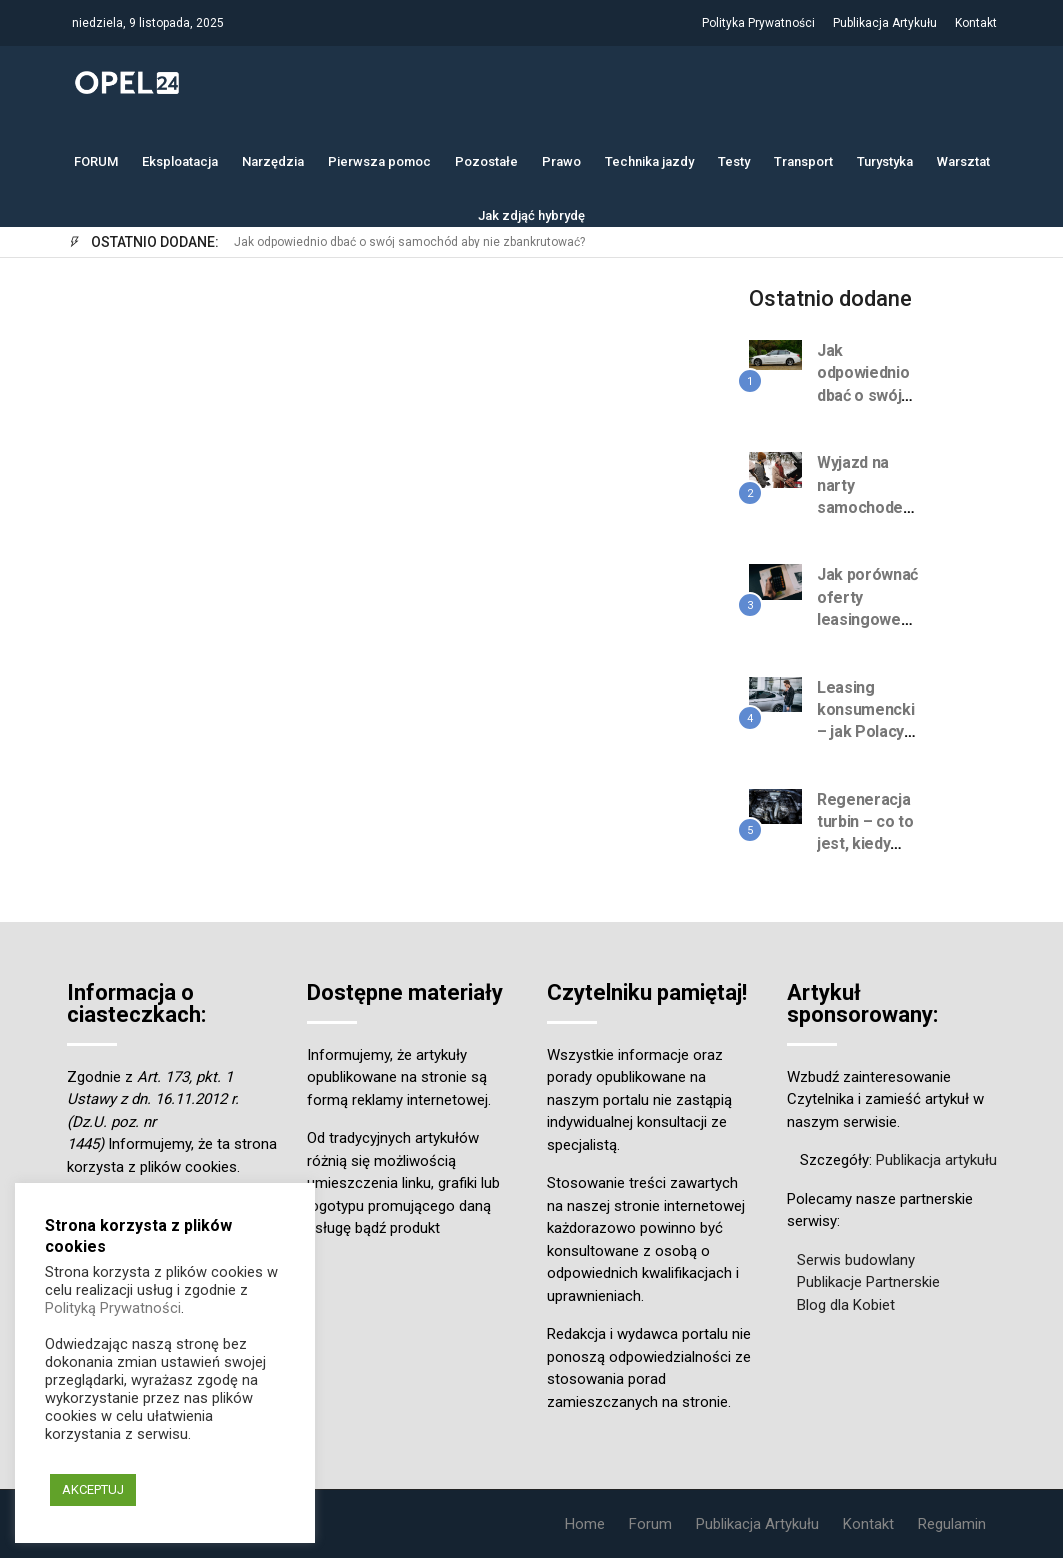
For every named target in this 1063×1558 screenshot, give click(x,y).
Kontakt (976, 23)
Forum (650, 1524)
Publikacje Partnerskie (868, 1282)
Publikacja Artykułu (885, 23)
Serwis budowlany (856, 1260)
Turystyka (885, 159)
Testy (734, 159)
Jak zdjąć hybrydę (531, 213)
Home (585, 1524)
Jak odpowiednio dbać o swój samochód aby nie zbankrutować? (409, 242)
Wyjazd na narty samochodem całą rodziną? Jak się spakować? (867, 518)
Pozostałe (486, 159)
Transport (803, 159)
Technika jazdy (649, 159)
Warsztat (963, 159)
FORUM (96, 159)
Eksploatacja (180, 159)
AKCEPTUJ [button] (93, 1489)
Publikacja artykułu (936, 1160)
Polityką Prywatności (113, 1308)
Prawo (561, 159)
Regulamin (952, 1524)
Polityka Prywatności (758, 23)
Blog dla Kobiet (846, 1305)
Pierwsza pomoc (379, 159)
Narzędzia (273, 159)
